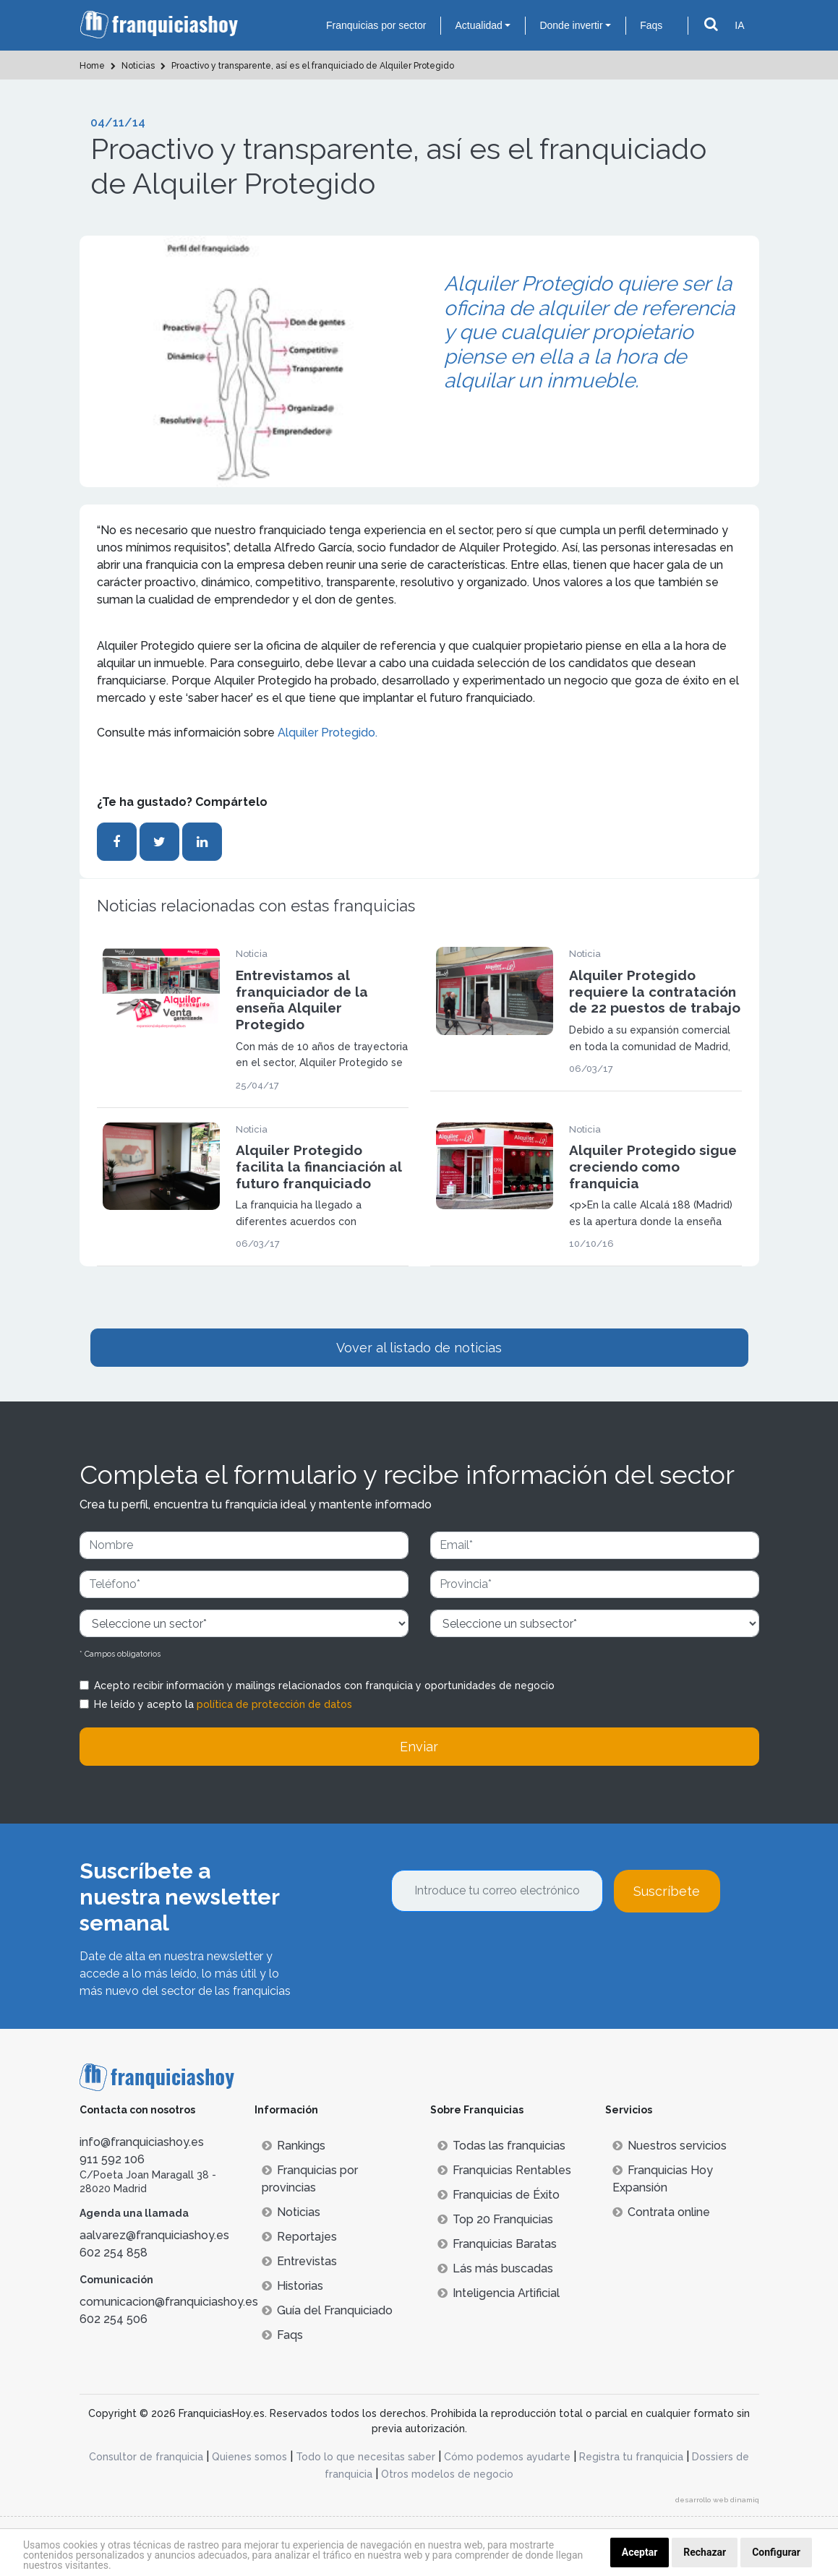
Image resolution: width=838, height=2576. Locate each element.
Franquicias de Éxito (498, 2195)
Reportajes (299, 2237)
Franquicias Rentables (504, 2170)
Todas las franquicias (501, 2145)
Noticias (291, 2212)
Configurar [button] (776, 2552)
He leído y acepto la (223, 1704)
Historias (292, 2286)
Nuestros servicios (669, 2145)
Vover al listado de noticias (419, 1347)
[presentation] (501, 1951)
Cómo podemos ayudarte (507, 2457)
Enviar (419, 1746)
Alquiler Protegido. (327, 732)
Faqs (651, 25)
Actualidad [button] (478, 25)
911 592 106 (112, 2159)
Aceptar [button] (640, 2552)
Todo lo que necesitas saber (365, 2457)
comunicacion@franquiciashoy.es (169, 2302)
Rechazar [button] (704, 2552)
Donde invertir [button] (570, 25)
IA (739, 25)
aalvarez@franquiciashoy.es (154, 2235)
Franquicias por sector (376, 25)
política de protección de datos (274, 1704)
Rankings (293, 2145)
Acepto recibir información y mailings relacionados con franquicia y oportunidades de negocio (324, 1685)
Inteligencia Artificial (498, 2293)
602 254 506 (113, 2319)
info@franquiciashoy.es (142, 2142)
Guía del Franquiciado (327, 2310)
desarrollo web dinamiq (717, 2500)
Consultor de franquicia (146, 2457)
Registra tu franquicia (631, 2457)
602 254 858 (113, 2252)
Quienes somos (249, 2457)
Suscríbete (666, 1891)
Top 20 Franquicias (495, 2219)
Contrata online (661, 2212)
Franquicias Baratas (497, 2244)
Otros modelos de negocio (447, 2474)
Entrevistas (299, 2261)
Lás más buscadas (495, 2268)
